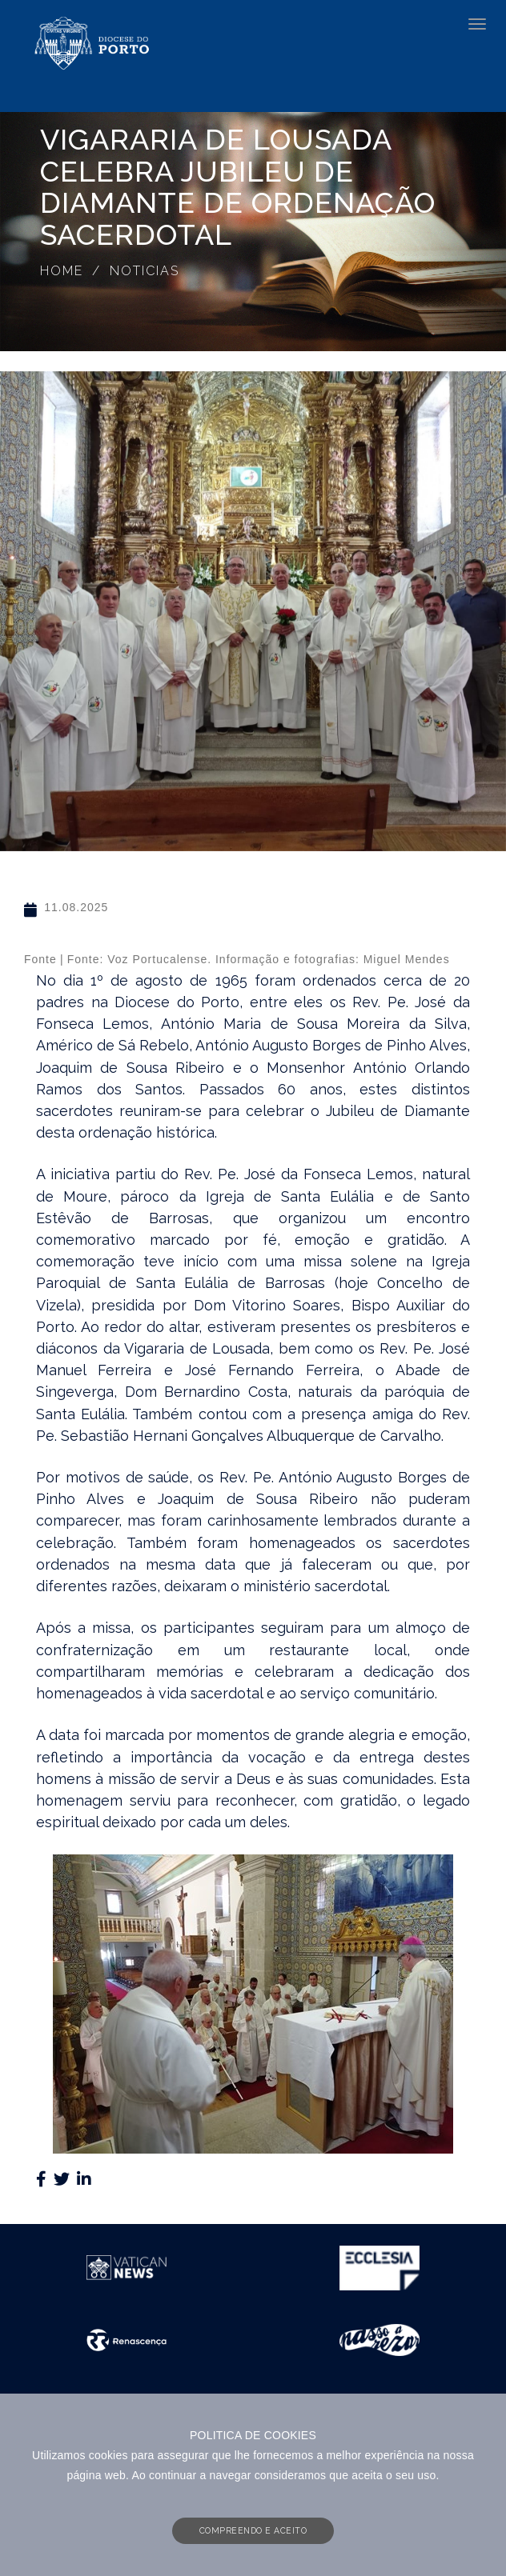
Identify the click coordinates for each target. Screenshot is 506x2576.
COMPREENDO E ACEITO (253, 2530)
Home (61, 270)
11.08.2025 (76, 907)
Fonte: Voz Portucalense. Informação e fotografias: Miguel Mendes (258, 959)
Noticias (144, 270)
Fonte (40, 959)
